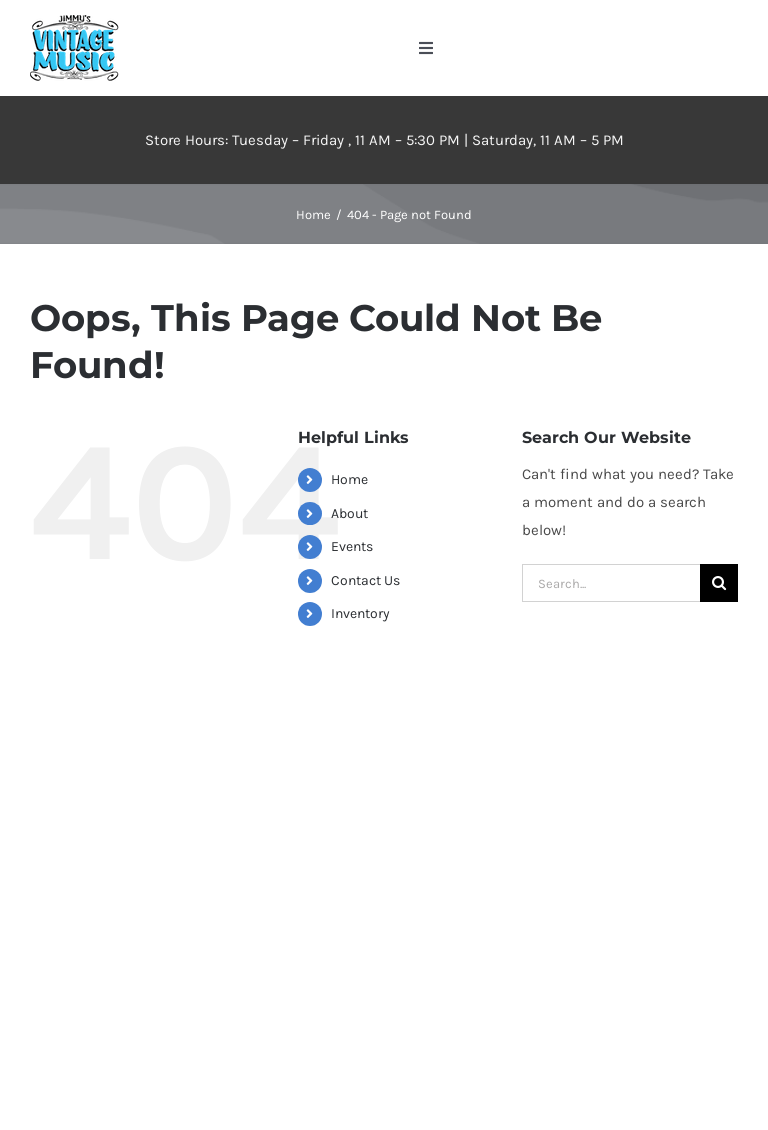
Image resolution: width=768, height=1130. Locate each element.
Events (352, 546)
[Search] (719, 583)
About (349, 513)
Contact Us (365, 580)
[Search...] (611, 583)
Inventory (360, 613)
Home (349, 479)
